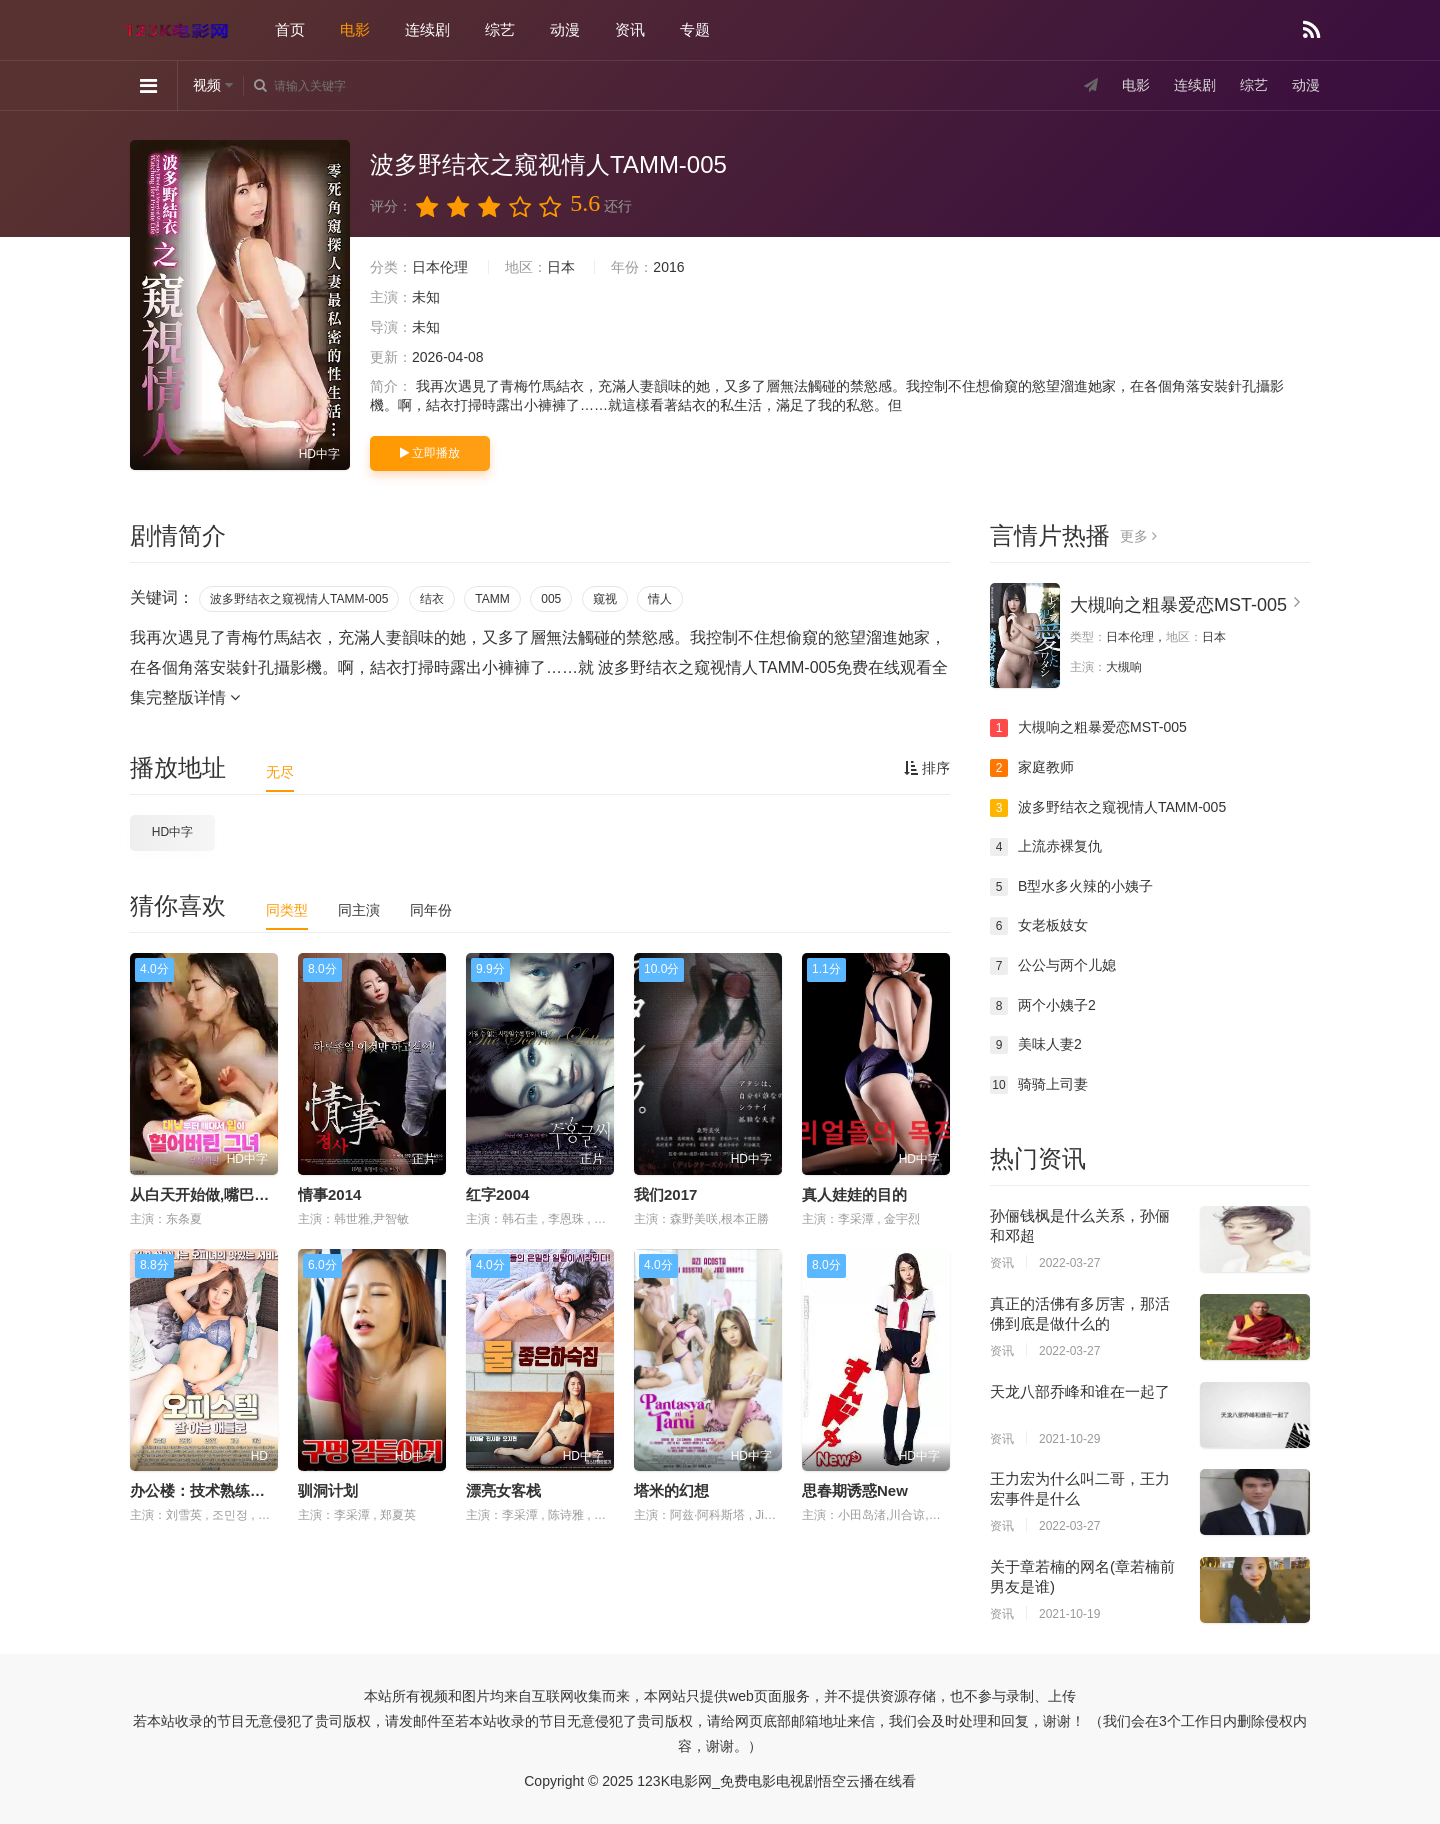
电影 (355, 29)
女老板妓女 (1039, 926)
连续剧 (427, 29)
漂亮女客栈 (503, 1490)
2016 (668, 267)
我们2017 (665, 1194)
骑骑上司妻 (1039, 1085)
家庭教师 (1032, 768)
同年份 (431, 910)
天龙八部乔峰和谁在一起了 (1080, 1391)
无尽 (280, 772)
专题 (695, 29)
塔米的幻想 (671, 1490)
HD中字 (172, 832)
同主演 (359, 910)
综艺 (500, 29)
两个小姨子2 (1043, 1006)
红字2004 (497, 1194)
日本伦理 (440, 267)
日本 (561, 267)
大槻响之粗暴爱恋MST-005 (1178, 605)
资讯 (630, 29)
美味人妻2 (1036, 1045)
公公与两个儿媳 (1053, 966)
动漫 (565, 29)
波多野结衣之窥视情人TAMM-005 (299, 599)
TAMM (492, 599)
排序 (927, 768)
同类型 (287, 910)
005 (551, 599)
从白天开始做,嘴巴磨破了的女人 (237, 1194)
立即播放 (430, 453)
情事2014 (329, 1194)
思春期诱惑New (855, 1490)
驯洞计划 (328, 1490)
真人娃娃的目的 (854, 1194)
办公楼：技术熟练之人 (205, 1490)
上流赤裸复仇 (1046, 847)
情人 (660, 599)
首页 (290, 29)
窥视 (605, 599)
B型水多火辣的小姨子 (1071, 887)
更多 (1138, 536)
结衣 (432, 599)
